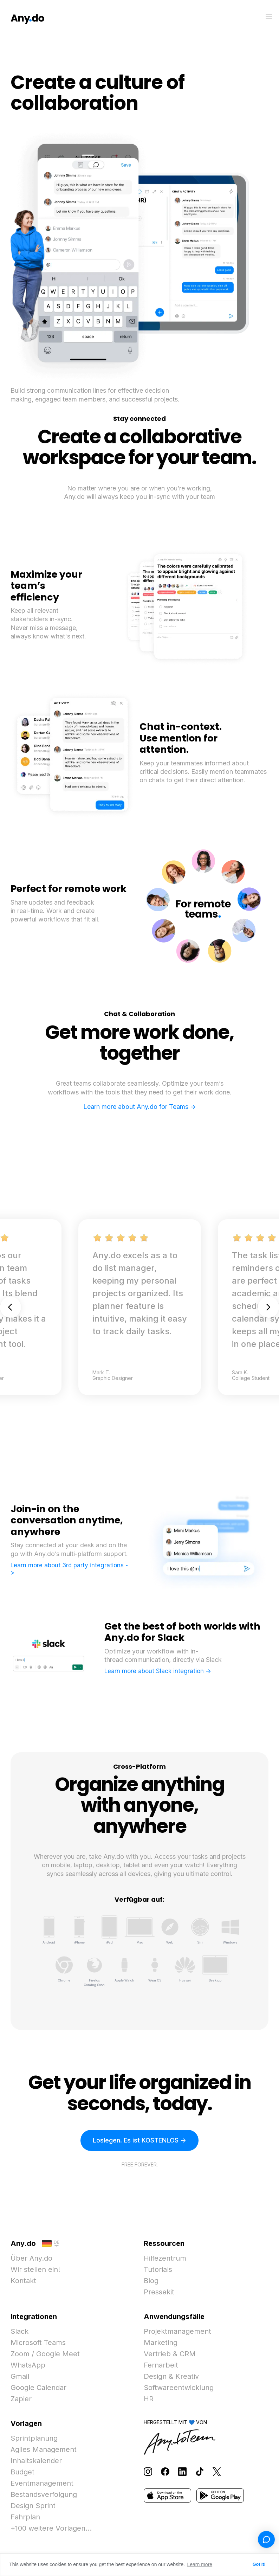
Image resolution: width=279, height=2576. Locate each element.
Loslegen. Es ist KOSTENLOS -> (139, 2140)
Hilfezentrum (165, 2258)
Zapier (21, 2399)
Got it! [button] (259, 2564)
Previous (10, 1307)
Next (268, 1307)
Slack (19, 2331)
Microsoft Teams (38, 2342)
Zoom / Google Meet (45, 2354)
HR (149, 2399)
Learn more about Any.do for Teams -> (139, 1106)
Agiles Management (44, 2449)
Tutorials (158, 2269)
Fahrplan (25, 2517)
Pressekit (159, 2292)
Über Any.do (31, 2258)
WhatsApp (28, 2365)
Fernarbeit (161, 2365)
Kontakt (23, 2280)
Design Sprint (33, 2505)
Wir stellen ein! (35, 2269)
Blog (151, 2280)
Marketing (160, 2342)
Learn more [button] (200, 2564)
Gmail (20, 2376)
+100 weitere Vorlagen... (51, 2528)
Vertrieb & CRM (170, 2354)
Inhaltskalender (36, 2460)
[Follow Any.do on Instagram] (148, 2471)
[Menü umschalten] (268, 16)
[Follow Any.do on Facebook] (165, 2471)
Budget (22, 2472)
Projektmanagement (177, 2331)
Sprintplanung (34, 2438)
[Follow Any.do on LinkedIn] (182, 2471)
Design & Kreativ (171, 2376)
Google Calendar (38, 2387)
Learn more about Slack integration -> (157, 1671)
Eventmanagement (42, 2483)
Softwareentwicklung (179, 2387)
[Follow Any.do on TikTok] (199, 2471)
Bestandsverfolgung (44, 2494)
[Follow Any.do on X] (217, 2471)
